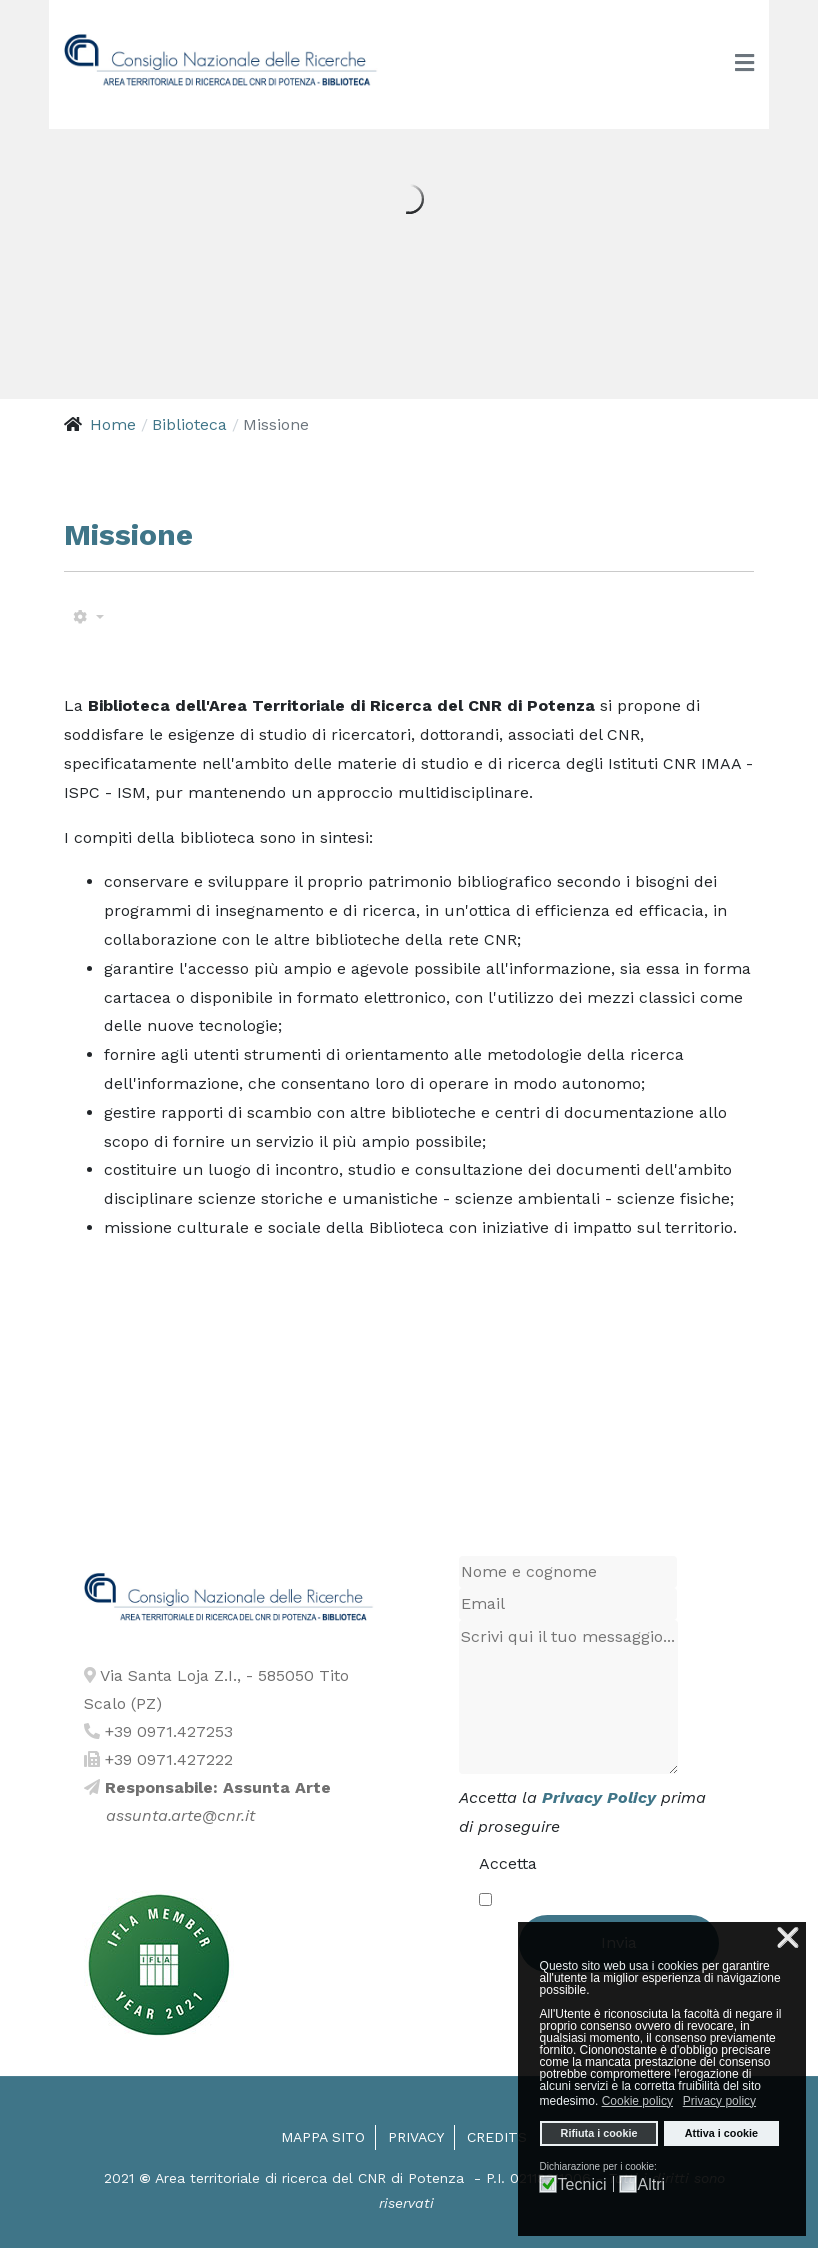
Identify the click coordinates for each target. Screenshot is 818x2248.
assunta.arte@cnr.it (180, 1815)
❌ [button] (788, 1938)
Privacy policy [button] (719, 2101)
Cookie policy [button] (637, 2101)
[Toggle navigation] (744, 64)
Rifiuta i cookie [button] (599, 2133)
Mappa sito (323, 2137)
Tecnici (582, 2185)
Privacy (416, 2137)
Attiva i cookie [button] (721, 2133)
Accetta (508, 1863)
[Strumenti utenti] (88, 617)
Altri (652, 2185)
